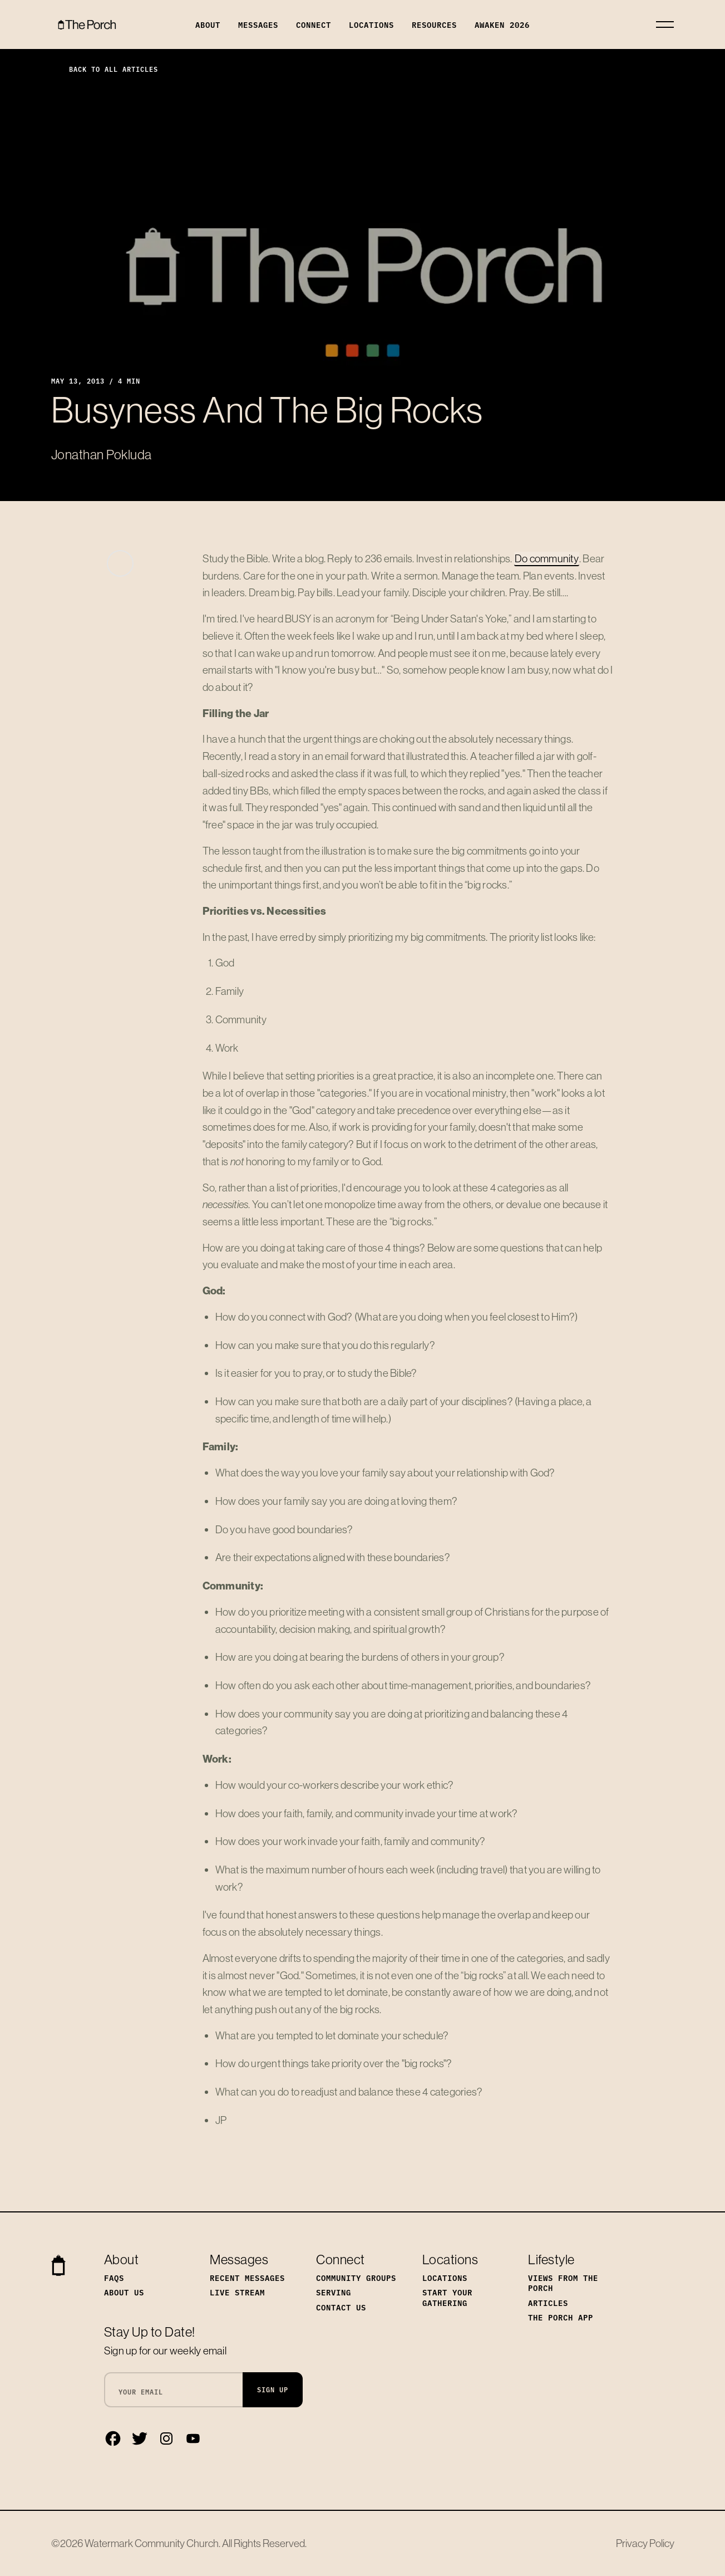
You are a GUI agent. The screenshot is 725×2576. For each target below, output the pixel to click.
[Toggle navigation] (664, 24)
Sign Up (272, 2389)
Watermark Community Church (152, 2543)
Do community (547, 558)
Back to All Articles (104, 68)
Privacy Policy (645, 2543)
